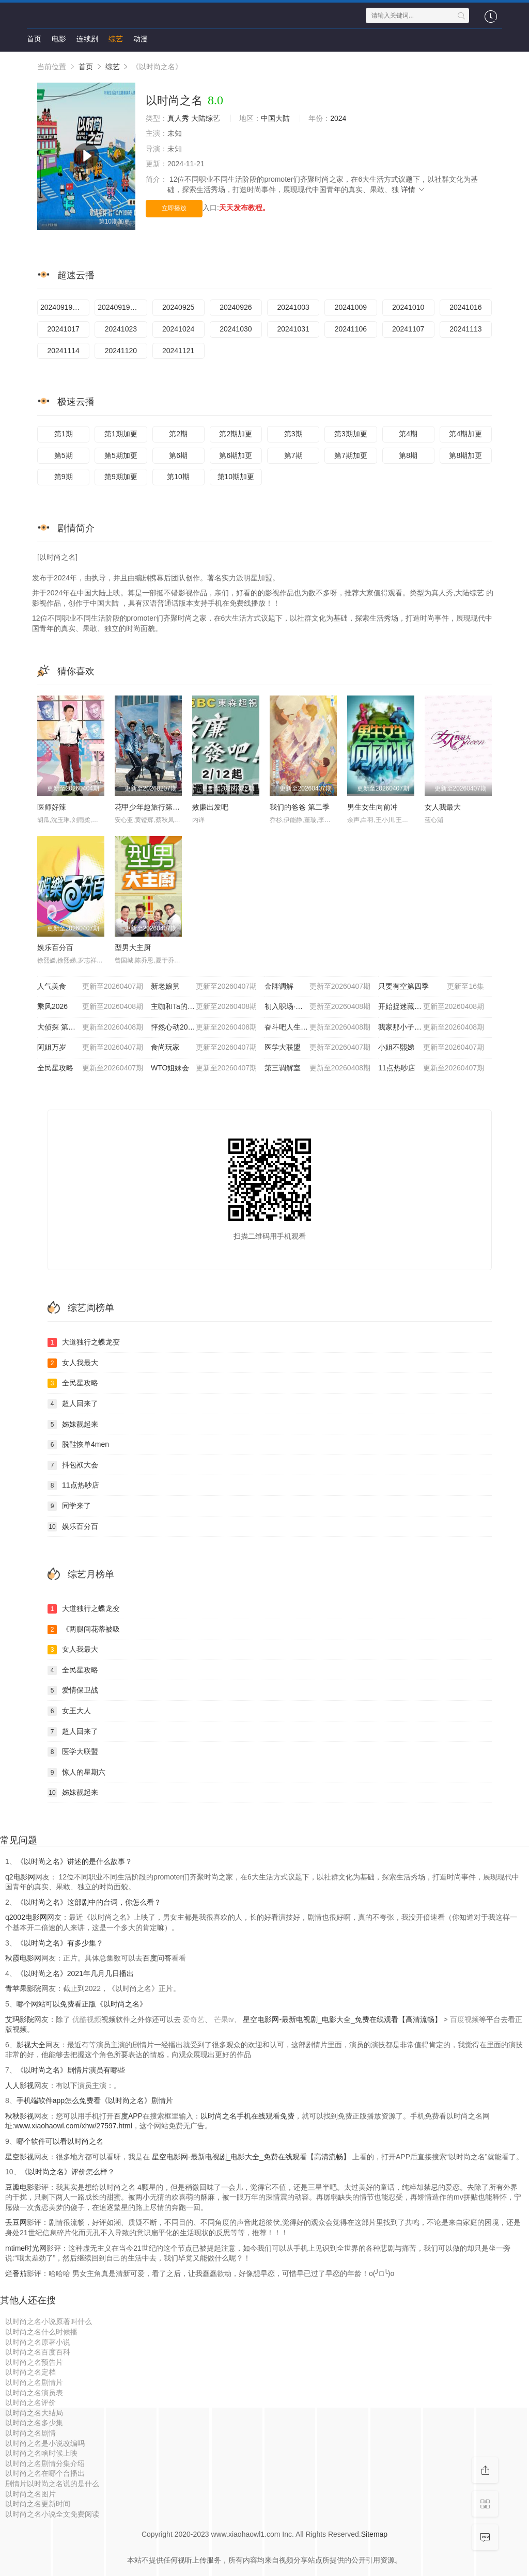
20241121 (178, 350)
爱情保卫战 (73, 1690)
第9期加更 (120, 476)
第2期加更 (235, 434)
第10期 (178, 476)
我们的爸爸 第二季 (300, 807)
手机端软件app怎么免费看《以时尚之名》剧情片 (95, 2100)
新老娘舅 (204, 987)
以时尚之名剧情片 (34, 2382)
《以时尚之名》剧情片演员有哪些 (71, 2070)
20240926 (236, 307)
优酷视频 (86, 2019)
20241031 (293, 329)
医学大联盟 (317, 1047)
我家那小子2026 (431, 1027)
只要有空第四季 (431, 987)
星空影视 (19, 2157)
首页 (34, 39)
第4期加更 (465, 434)
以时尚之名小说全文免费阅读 (52, 2514)
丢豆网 (16, 2222)
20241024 (178, 329)
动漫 (140, 39)
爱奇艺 (194, 2019)
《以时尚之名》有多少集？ (60, 1943)
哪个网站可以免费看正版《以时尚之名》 (82, 2004)
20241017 (63, 329)
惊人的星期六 (76, 1772)
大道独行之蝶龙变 (84, 1342)
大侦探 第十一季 (90, 1027)
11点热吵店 (431, 1068)
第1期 (63, 434)
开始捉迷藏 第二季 (431, 1007)
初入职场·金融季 (317, 1007)
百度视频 (464, 2019)
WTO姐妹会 (204, 1068)
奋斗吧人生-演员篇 (317, 1027)
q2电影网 (20, 1877)
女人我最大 (443, 807)
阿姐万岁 (90, 1047)
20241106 (351, 329)
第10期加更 (236, 476)
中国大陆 (275, 118)
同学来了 (69, 1506)
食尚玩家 (204, 1047)
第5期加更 (120, 455)
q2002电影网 (26, 1917)
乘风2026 (90, 1007)
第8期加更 (465, 455)
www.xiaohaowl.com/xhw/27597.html (73, 2126)
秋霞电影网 (23, 1958)
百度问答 (157, 1958)
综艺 (115, 39)
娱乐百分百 (55, 947)
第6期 (178, 455)
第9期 (63, 476)
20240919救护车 (122, 307)
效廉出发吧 (210, 807)
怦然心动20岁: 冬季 (204, 1027)
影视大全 (31, 2045)
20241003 (293, 307)
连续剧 (87, 39)
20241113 (465, 329)
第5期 (63, 455)
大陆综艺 (205, 118)
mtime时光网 (25, 2248)
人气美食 (90, 987)
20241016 (465, 307)
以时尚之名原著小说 (37, 2342)
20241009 (351, 307)
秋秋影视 (19, 2116)
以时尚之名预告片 (34, 2362)
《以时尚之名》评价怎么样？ (68, 2172)
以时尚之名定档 (30, 2372)
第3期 (293, 434)
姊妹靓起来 (73, 1424)
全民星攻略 (90, 1068)
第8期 (408, 455)
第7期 (293, 455)
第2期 (178, 434)
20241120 (121, 350)
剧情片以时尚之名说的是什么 (52, 2483)
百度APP (128, 2116)
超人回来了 (73, 1404)
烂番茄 (16, 2273)
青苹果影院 (23, 1988)
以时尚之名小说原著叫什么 (48, 2321)
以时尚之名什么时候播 (41, 2332)
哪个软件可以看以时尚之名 (60, 2141)
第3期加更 (350, 434)
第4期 (408, 434)
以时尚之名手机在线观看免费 (247, 2116)
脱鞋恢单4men (78, 1444)
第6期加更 (235, 455)
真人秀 (178, 118)
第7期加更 (350, 455)
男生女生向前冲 (372, 807)
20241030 (236, 329)
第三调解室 (317, 1068)
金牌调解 (317, 987)
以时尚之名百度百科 (37, 2352)
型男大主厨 (133, 947)
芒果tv (224, 2019)
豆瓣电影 (19, 2187)
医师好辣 (51, 807)
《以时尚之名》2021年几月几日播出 (75, 1973)
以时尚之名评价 (30, 2402)
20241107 (408, 329)
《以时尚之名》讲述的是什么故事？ (74, 1861)
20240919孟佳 (63, 307)
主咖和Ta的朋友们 (204, 1007)
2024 (338, 118)
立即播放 (174, 208)
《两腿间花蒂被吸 (84, 1629)
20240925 (178, 307)
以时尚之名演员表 (34, 2393)
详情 (413, 189)
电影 (59, 39)
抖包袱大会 (73, 1465)
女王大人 (69, 1711)
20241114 (63, 350)
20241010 (408, 307)
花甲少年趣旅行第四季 (151, 807)
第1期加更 (120, 434)
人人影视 (19, 2085)
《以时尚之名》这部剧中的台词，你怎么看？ (89, 1902)
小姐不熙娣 (431, 1047)
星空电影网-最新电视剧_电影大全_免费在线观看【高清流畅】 (343, 2019)
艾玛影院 (19, 2019)
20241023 (121, 329)
